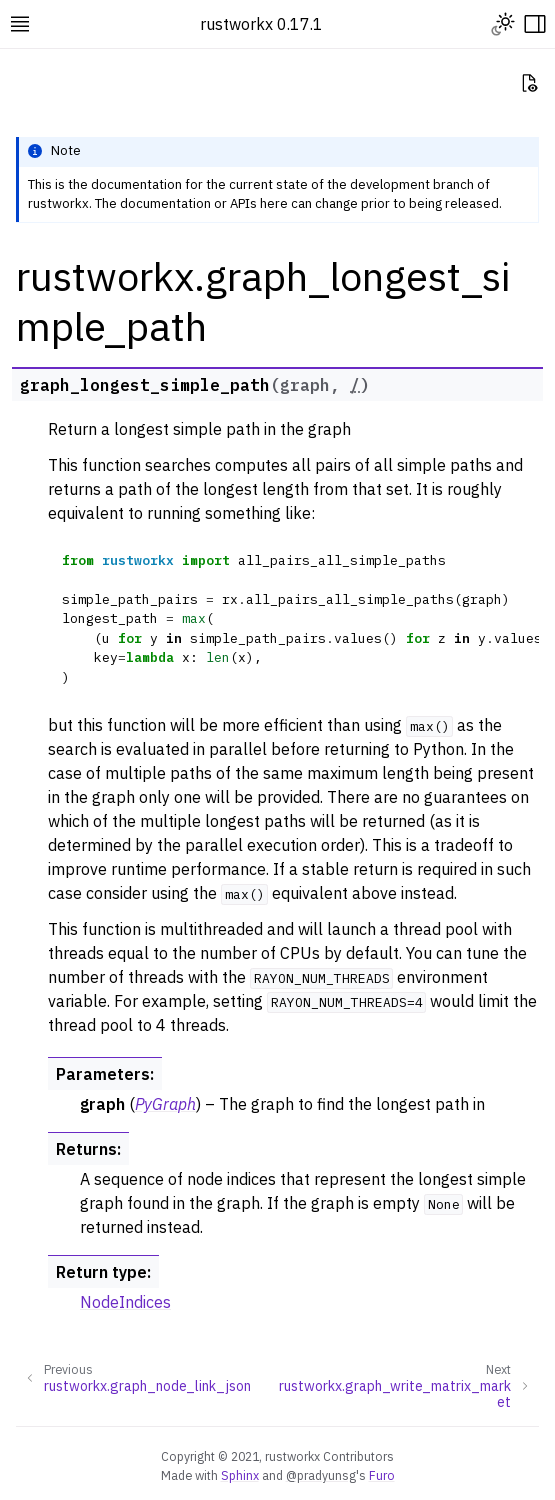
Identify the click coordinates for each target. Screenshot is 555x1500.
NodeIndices (125, 1302)
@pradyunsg (321, 1475)
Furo (382, 1475)
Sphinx (240, 1475)
